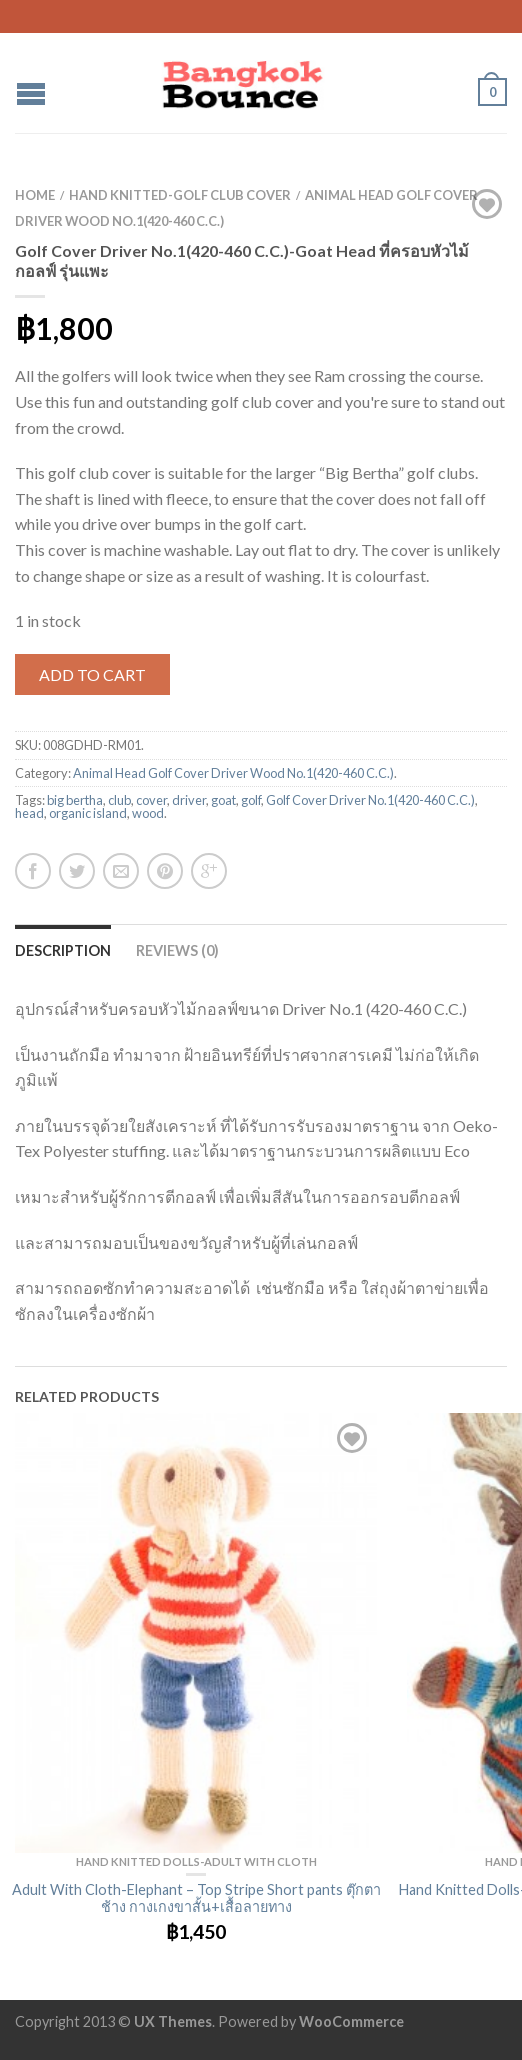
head (29, 813)
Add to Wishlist (487, 204)
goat (223, 800)
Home (35, 195)
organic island (88, 813)
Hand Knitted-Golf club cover (180, 195)
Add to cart (92, 674)
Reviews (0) (177, 950)
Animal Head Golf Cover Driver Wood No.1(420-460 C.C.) (233, 773)
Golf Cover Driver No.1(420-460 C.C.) (370, 800)
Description (63, 950)
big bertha (75, 800)
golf (251, 800)
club (119, 800)
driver (189, 800)
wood (148, 813)
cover (151, 800)
